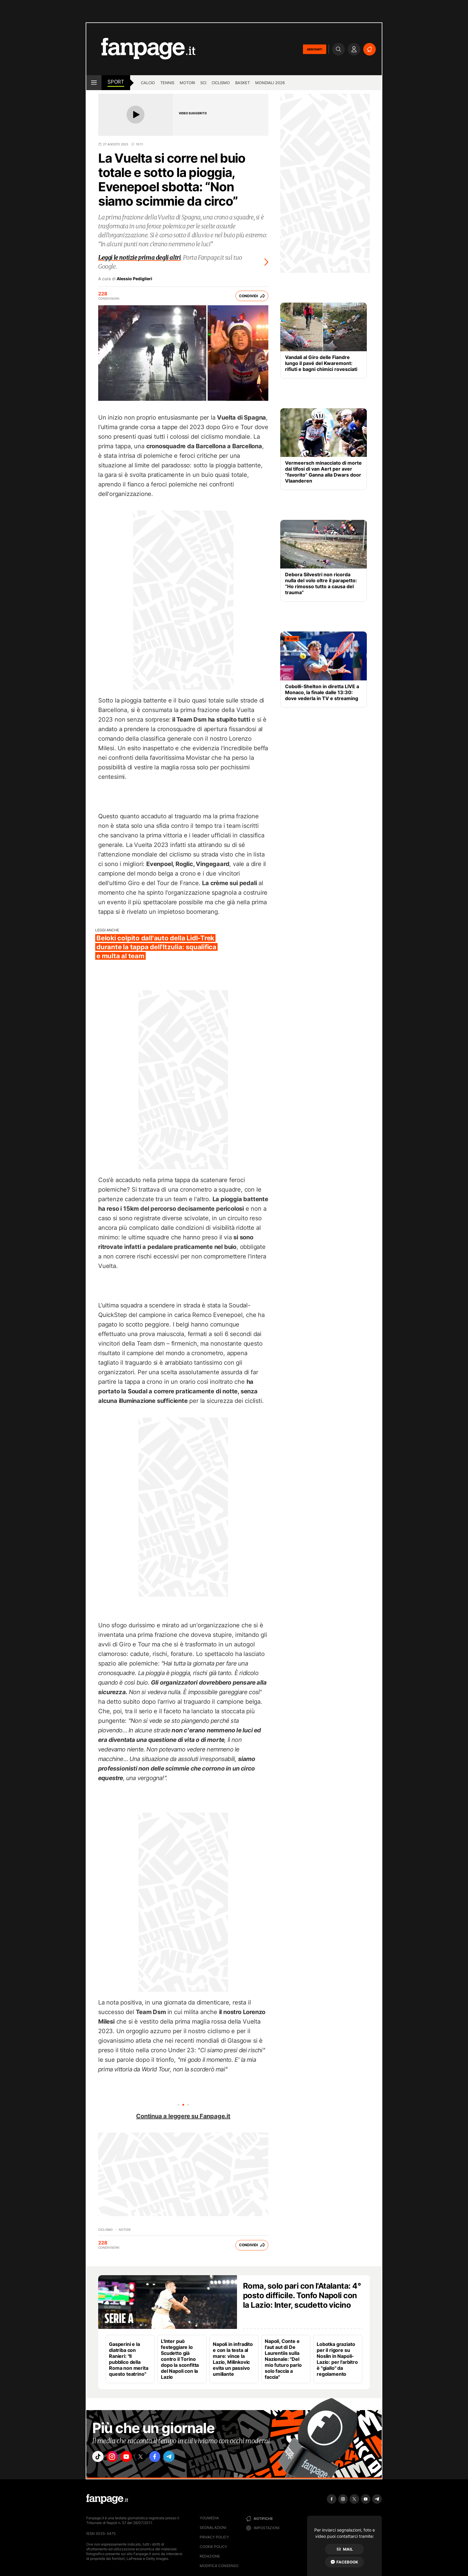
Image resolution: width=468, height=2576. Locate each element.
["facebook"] (166, 2458)
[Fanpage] (107, 2499)
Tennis (167, 82)
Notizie (125, 2229)
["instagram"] (116, 2458)
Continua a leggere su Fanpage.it (183, 2116)
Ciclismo (221, 82)
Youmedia (209, 2518)
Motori (187, 82)
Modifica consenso (219, 2565)
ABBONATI (314, 49)
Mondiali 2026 (270, 82)
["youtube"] (132, 2458)
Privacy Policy (214, 2537)
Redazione (210, 2556)
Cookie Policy (213, 2546)
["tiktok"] (99, 2458)
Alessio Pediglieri (134, 279)
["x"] (149, 2458)
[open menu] (93, 82)
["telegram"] (183, 2458)
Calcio (148, 82)
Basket (242, 82)
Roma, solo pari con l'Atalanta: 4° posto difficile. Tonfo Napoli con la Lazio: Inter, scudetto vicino (302, 2295)
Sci (203, 82)
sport (115, 82)
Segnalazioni (213, 2527)
